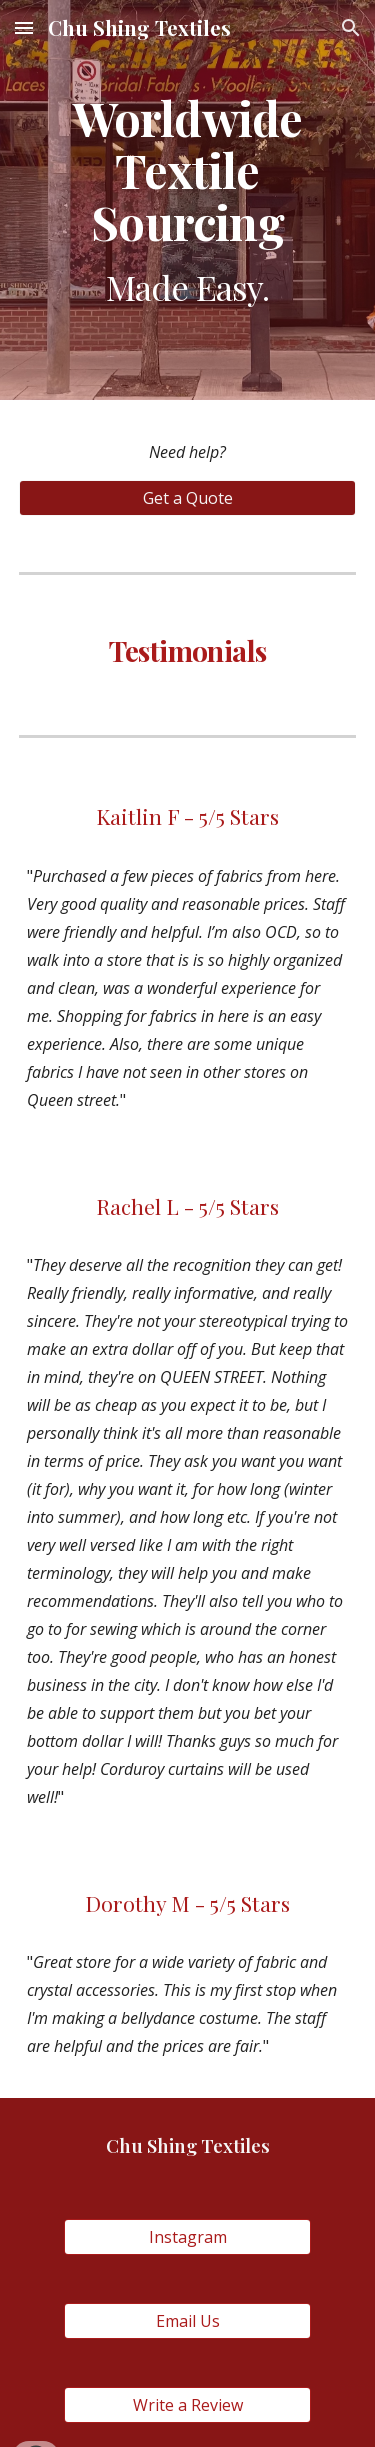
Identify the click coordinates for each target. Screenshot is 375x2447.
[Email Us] (187, 2321)
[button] (24, 27)
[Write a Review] (187, 2405)
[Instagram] (187, 2237)
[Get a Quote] (188, 498)
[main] (188, 200)
